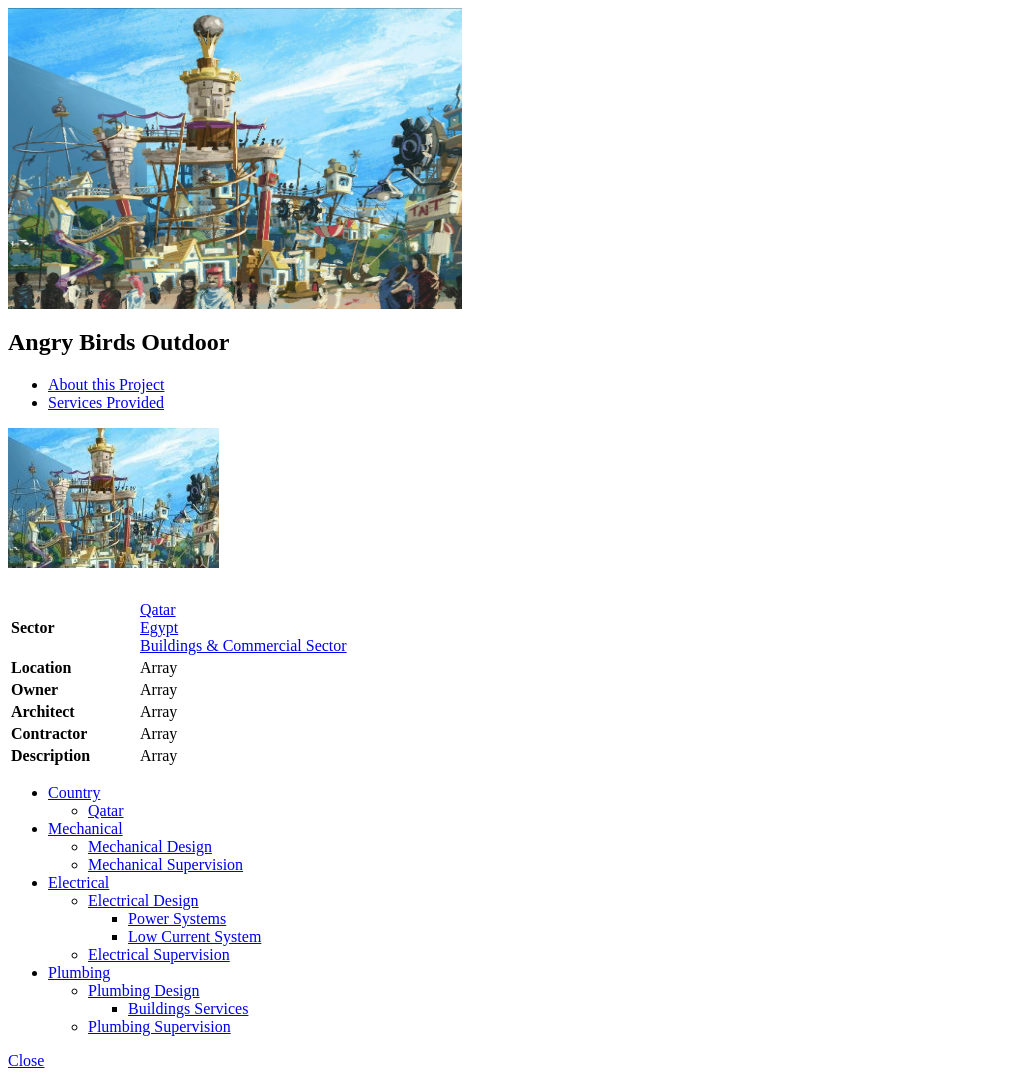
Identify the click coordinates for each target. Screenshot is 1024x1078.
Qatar (158, 609)
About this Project (106, 384)
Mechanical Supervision (165, 864)
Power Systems (177, 918)
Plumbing (79, 972)
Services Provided (106, 402)
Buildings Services (188, 1008)
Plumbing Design (144, 990)
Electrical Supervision (159, 954)
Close (26, 1060)
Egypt (159, 627)
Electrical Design (143, 900)
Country (74, 792)
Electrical (78, 882)
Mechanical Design (150, 846)
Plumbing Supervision (159, 1026)
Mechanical (85, 828)
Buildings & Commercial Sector (243, 645)
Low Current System (194, 936)
